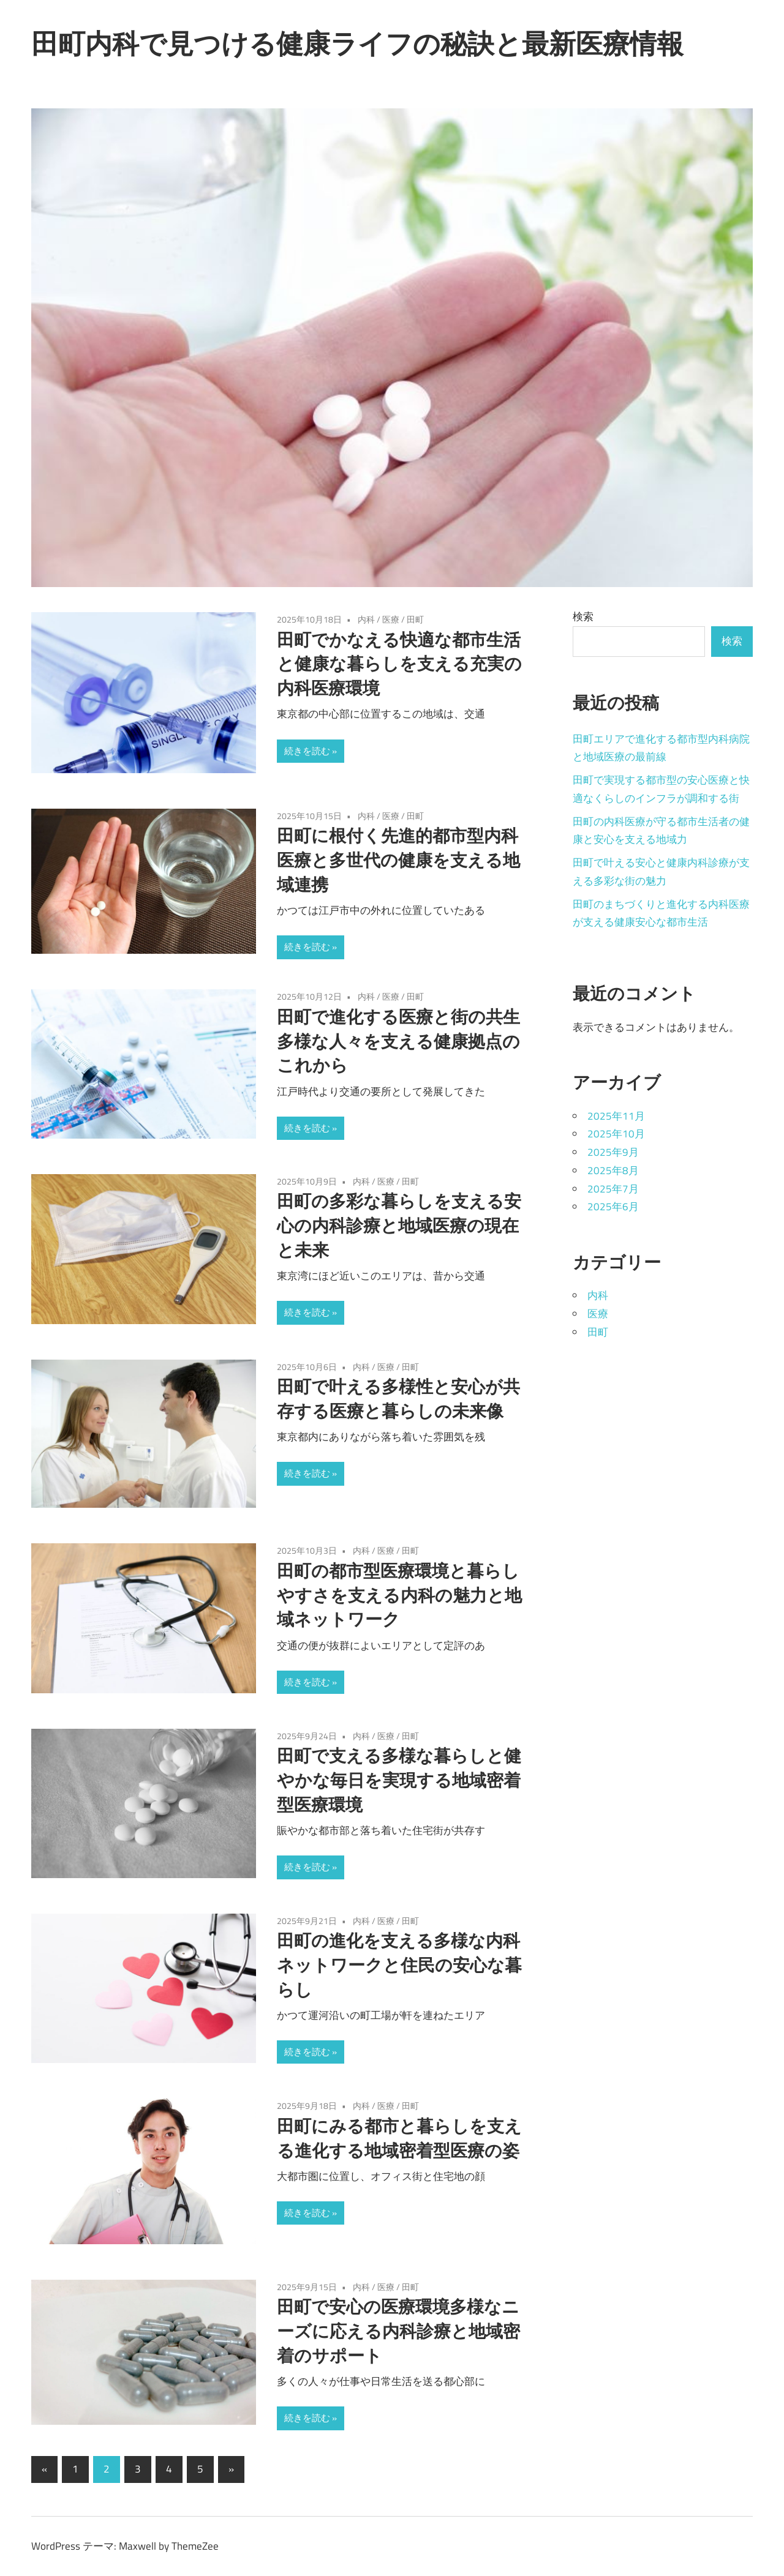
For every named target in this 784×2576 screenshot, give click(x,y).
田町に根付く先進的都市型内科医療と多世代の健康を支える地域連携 (398, 860)
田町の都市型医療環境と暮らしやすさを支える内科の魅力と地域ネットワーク (399, 1595)
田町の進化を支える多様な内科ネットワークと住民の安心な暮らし (399, 1965)
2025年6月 (613, 1207)
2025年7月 (613, 1189)
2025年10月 (616, 1134)
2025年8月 (613, 1170)
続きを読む (307, 751)
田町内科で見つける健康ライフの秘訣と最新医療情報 (357, 43)
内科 (366, 619)
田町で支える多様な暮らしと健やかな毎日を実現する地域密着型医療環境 (399, 1780)
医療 (390, 619)
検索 (583, 616)
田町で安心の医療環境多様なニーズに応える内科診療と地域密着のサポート (398, 2331)
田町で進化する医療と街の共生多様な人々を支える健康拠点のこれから (398, 1041)
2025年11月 (616, 1116)
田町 (415, 619)
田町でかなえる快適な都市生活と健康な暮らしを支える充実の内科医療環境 (399, 664)
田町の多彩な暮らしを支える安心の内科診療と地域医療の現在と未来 (399, 1225)
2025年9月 (613, 1152)
